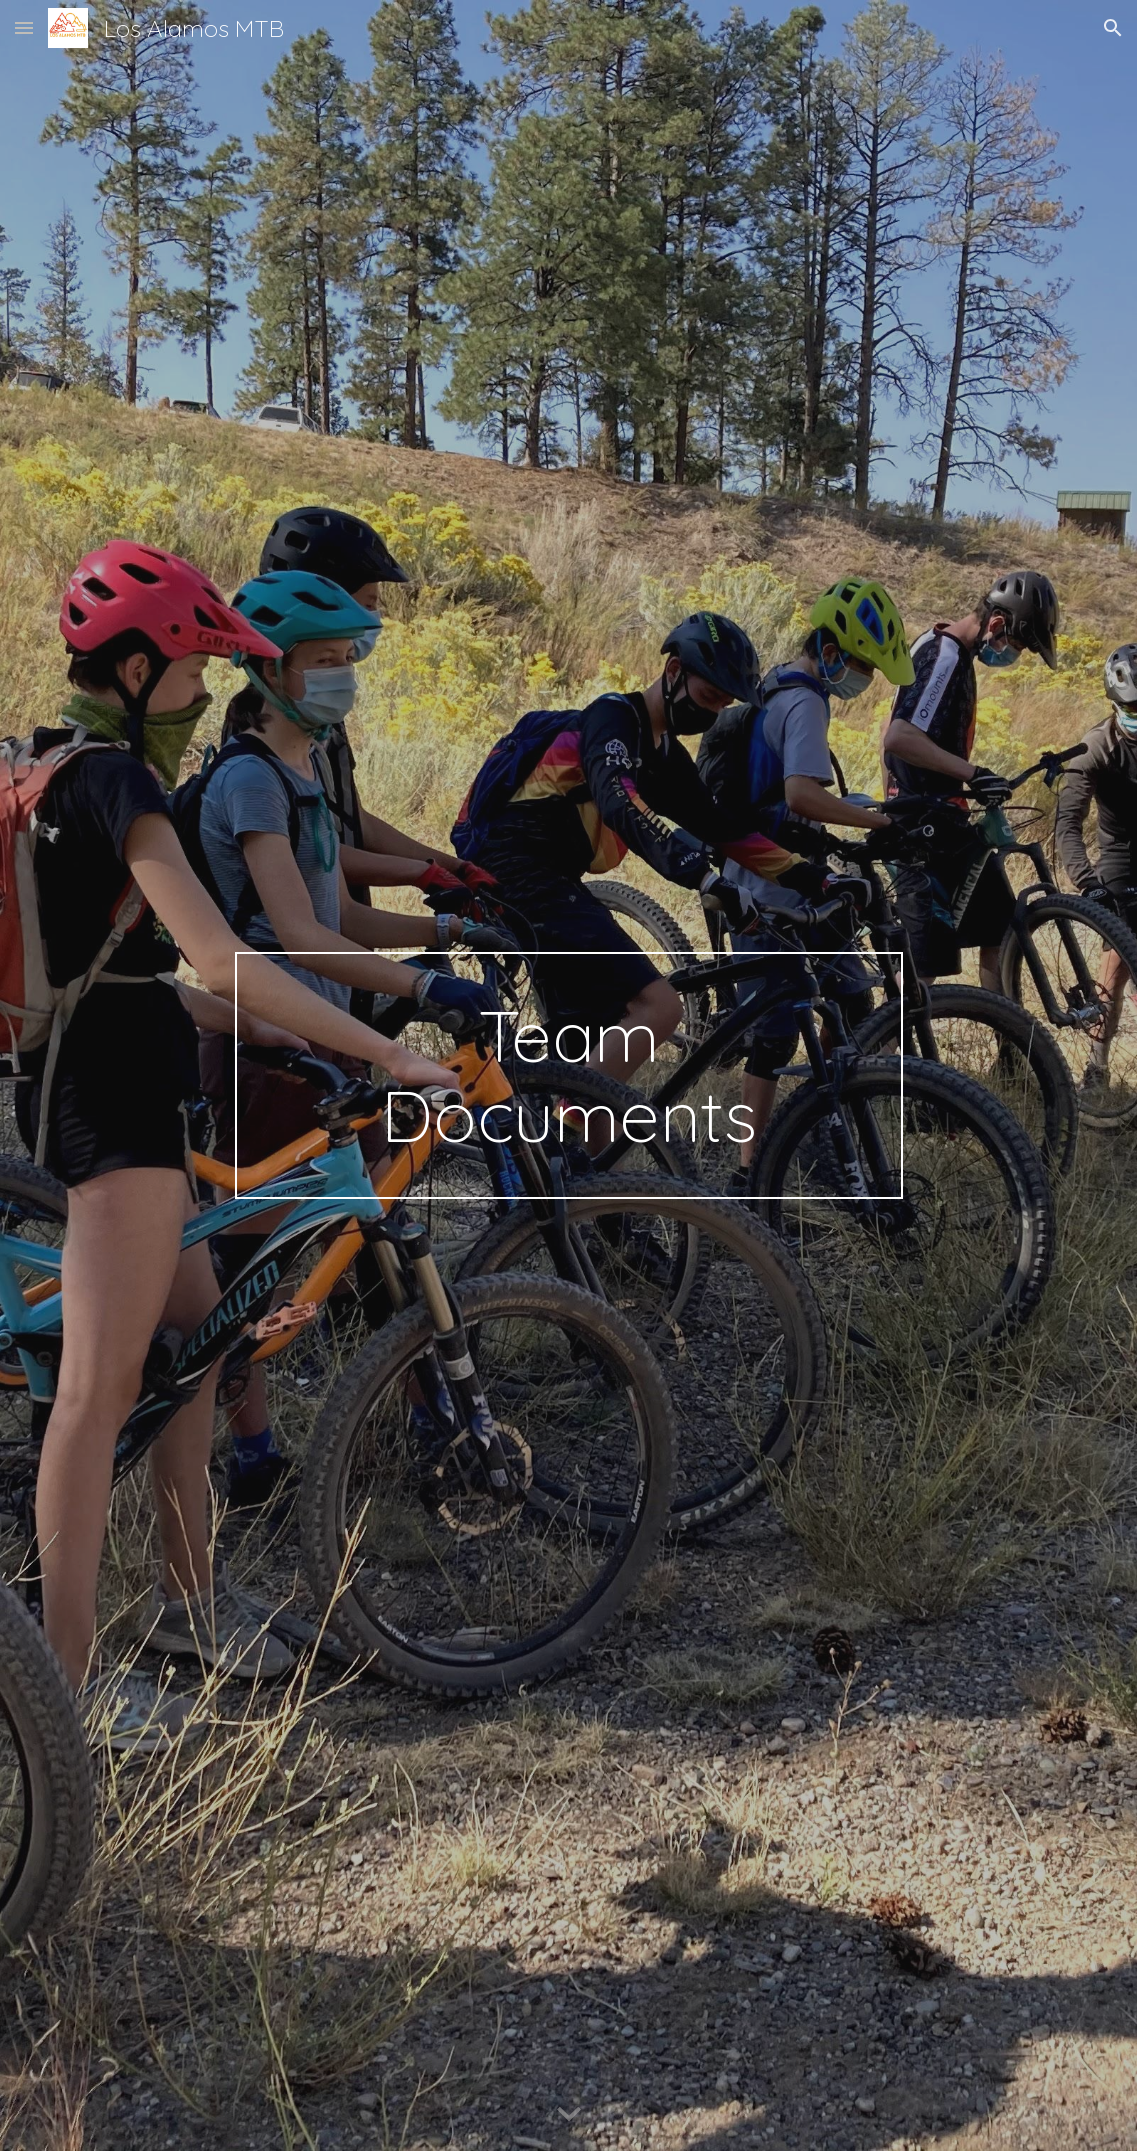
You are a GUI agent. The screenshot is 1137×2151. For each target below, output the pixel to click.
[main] (569, 1076)
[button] (24, 27)
